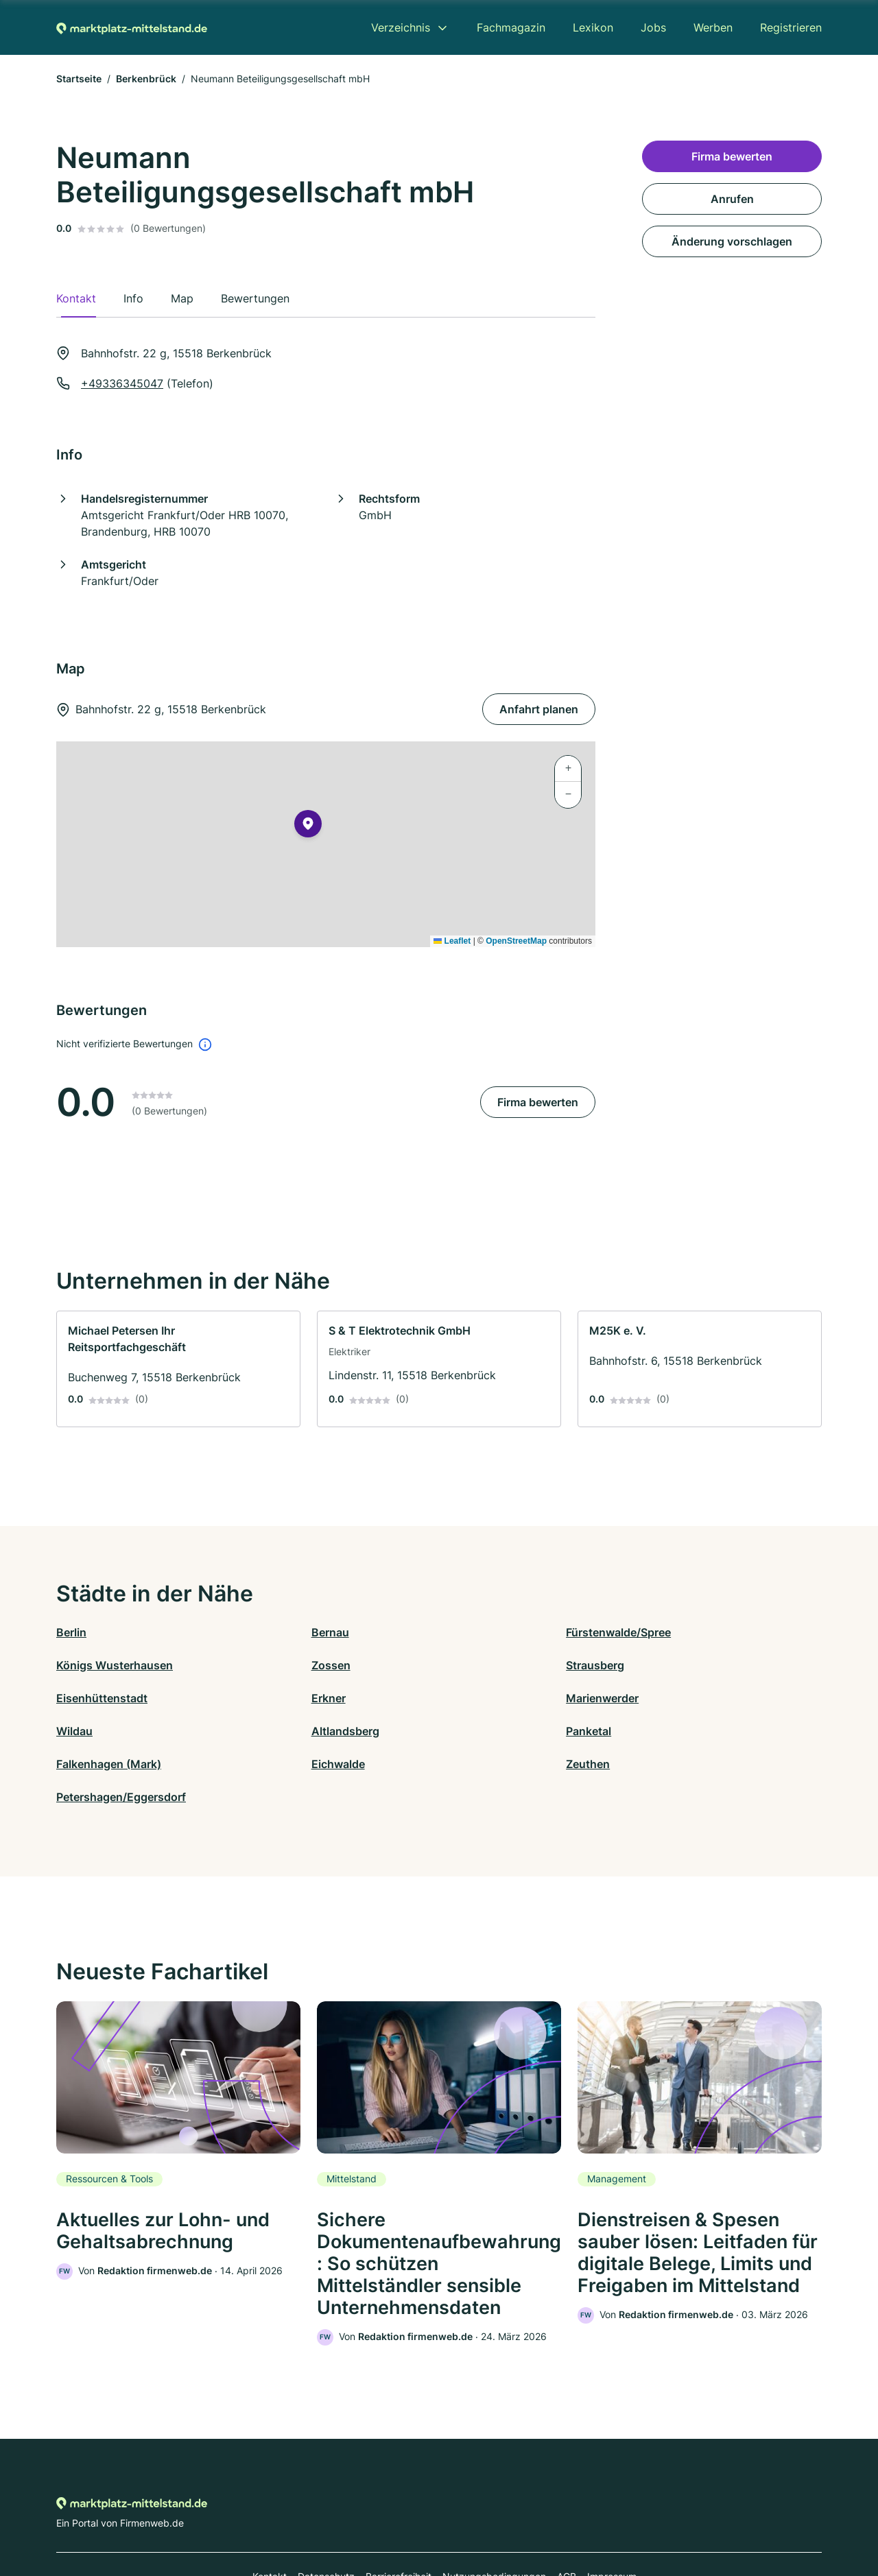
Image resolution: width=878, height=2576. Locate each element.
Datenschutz (326, 2516)
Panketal (653, 1698)
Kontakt (269, 2516)
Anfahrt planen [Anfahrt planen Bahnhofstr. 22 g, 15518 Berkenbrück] (538, 709)
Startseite (79, 78)
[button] (308, 826)
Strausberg (277, 1665)
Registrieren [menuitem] (791, 27)
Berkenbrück (146, 78)
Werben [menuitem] (713, 27)
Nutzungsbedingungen (494, 2516)
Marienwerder (92, 1698)
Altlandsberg (473, 1698)
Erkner (647, 1665)
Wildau (266, 1698)
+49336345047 (122, 383)
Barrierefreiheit (398, 2516)
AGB (566, 2516)
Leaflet (452, 941)
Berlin (71, 1632)
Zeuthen (461, 1731)
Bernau (266, 1632)
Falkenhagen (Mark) (108, 1731)
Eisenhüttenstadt (484, 1665)
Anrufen (732, 199)
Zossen (75, 1665)
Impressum (612, 2516)
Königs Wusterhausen (688, 1632)
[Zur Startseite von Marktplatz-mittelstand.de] (131, 27)
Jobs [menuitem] (653, 27)
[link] (178, 1369)
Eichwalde (274, 1731)
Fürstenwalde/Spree (491, 1632)
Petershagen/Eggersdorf (695, 1731)
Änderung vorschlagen (732, 241)
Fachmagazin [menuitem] (511, 27)
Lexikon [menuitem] (593, 27)
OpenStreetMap (516, 941)
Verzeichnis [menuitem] (400, 27)
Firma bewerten (537, 1102)
